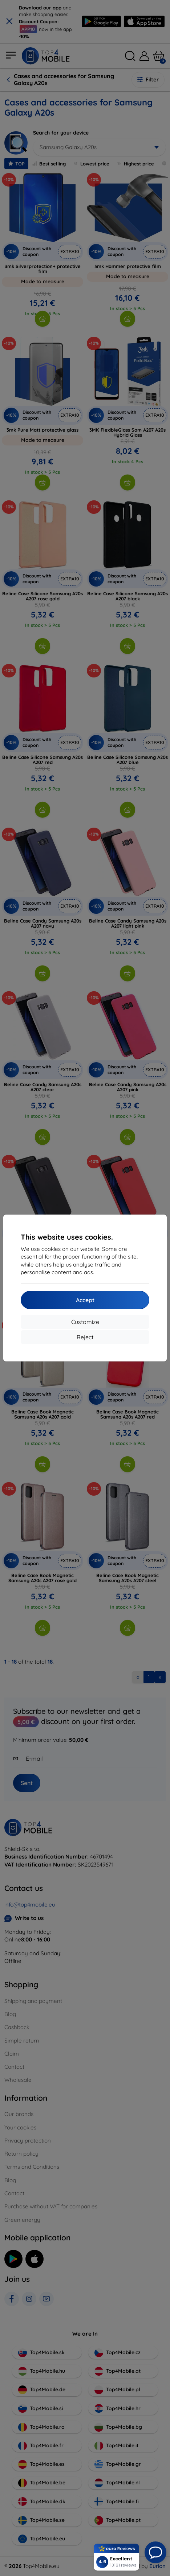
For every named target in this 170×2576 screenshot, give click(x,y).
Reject (85, 1337)
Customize (85, 1321)
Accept (85, 1300)
